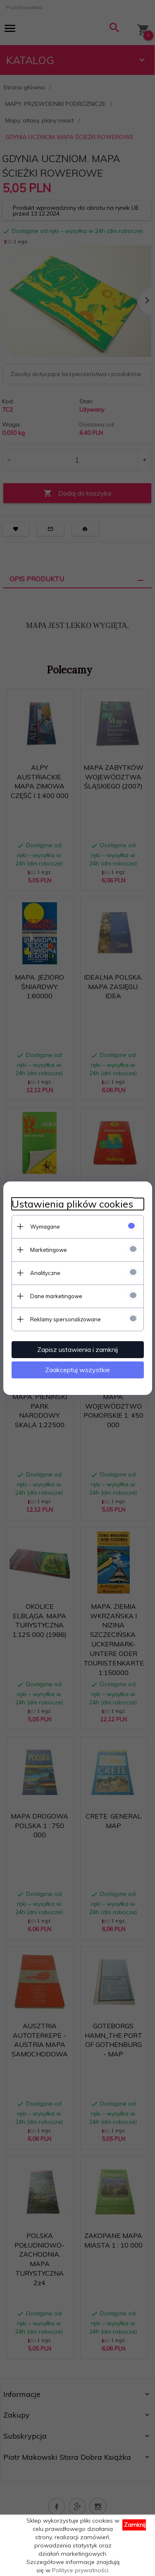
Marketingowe (48, 1249)
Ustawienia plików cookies (72, 1204)
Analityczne (45, 1273)
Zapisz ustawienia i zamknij (77, 1349)
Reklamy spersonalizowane (65, 1319)
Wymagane (45, 1226)
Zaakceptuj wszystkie (77, 1370)
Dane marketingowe (56, 1296)
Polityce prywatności (80, 2570)
